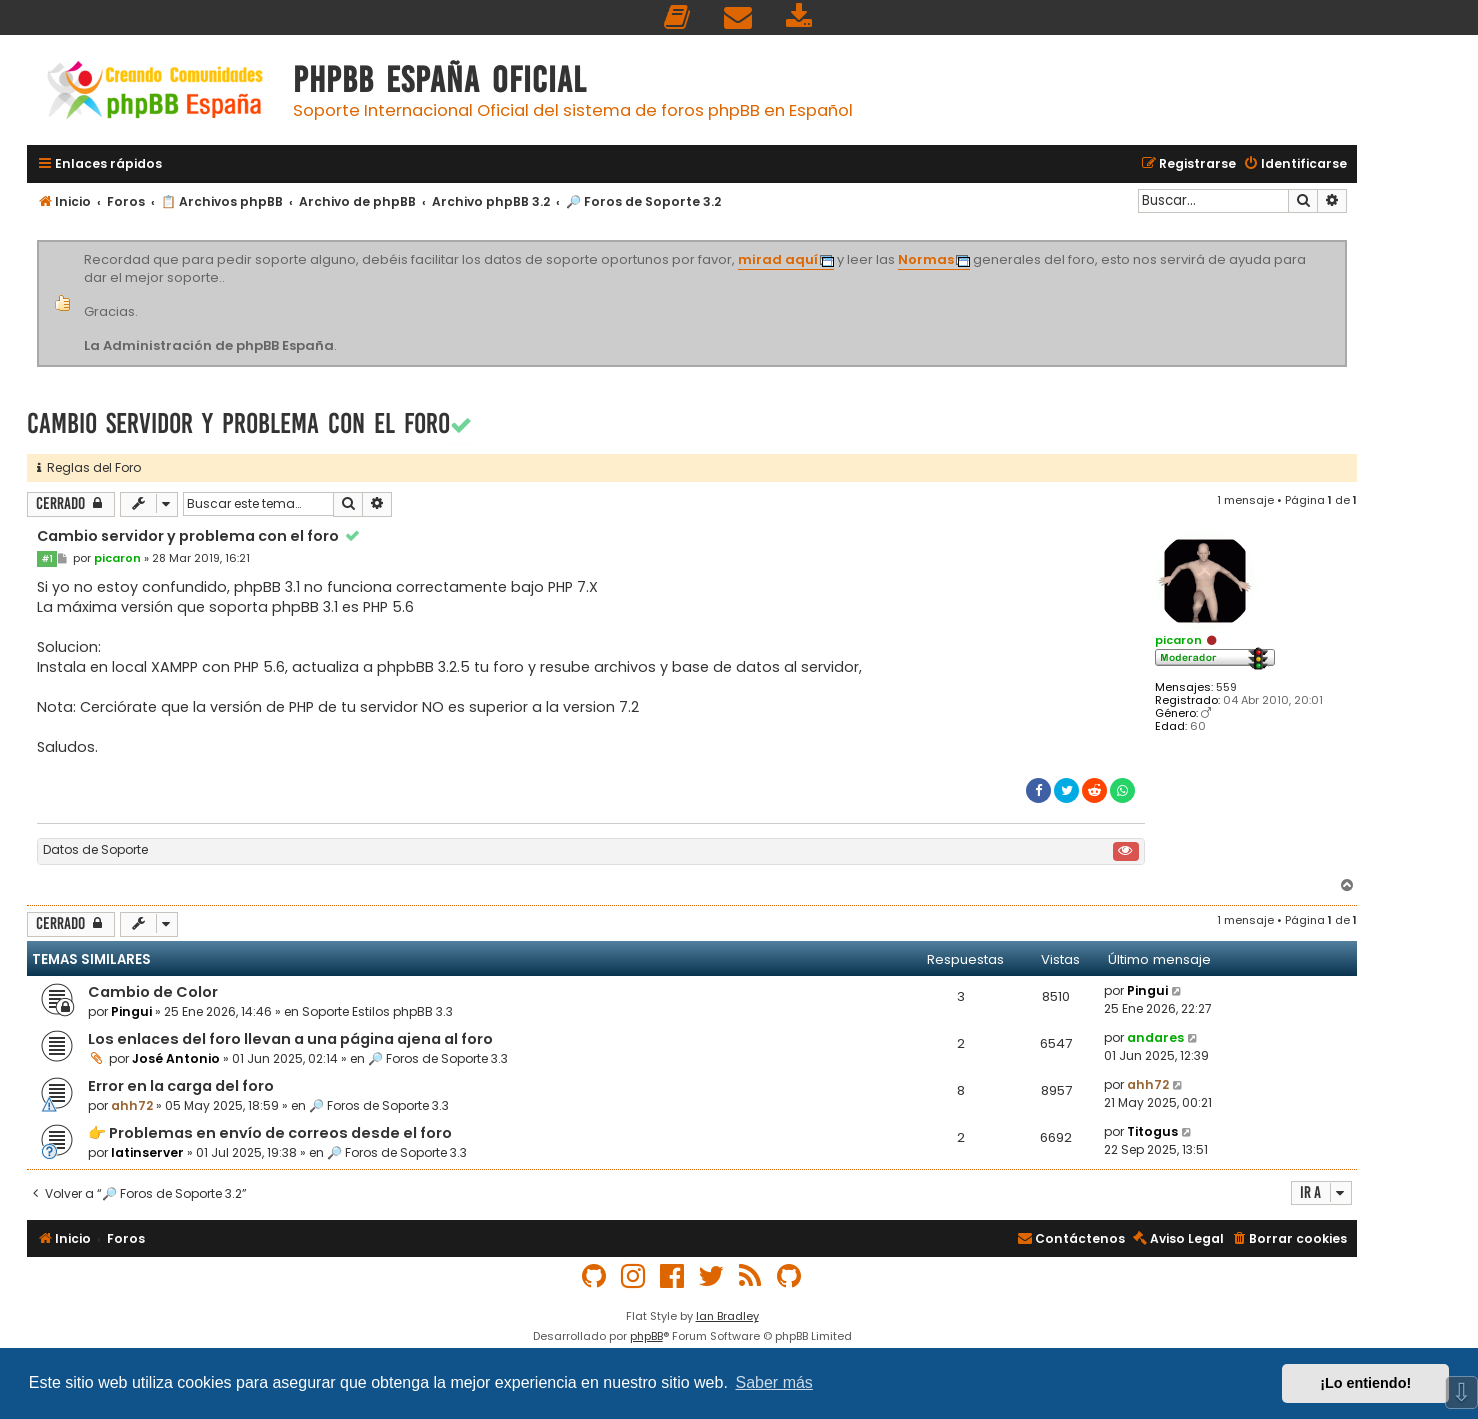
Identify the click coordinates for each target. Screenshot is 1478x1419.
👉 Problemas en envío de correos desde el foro (270, 1133)
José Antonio (176, 1058)
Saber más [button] (774, 1382)
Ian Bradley (727, 1316)
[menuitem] (678, 17)
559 (1226, 687)
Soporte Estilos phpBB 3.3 (377, 1011)
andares (1155, 1037)
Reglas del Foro (89, 467)
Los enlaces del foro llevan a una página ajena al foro (290, 1039)
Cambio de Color (153, 992)
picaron (1178, 640)
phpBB (646, 1336)
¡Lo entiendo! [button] (1365, 1383)
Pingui (131, 1011)
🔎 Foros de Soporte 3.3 (438, 1058)
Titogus (1152, 1131)
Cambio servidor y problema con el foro (238, 423)
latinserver (147, 1152)
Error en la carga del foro (181, 1086)
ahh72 (132, 1105)
